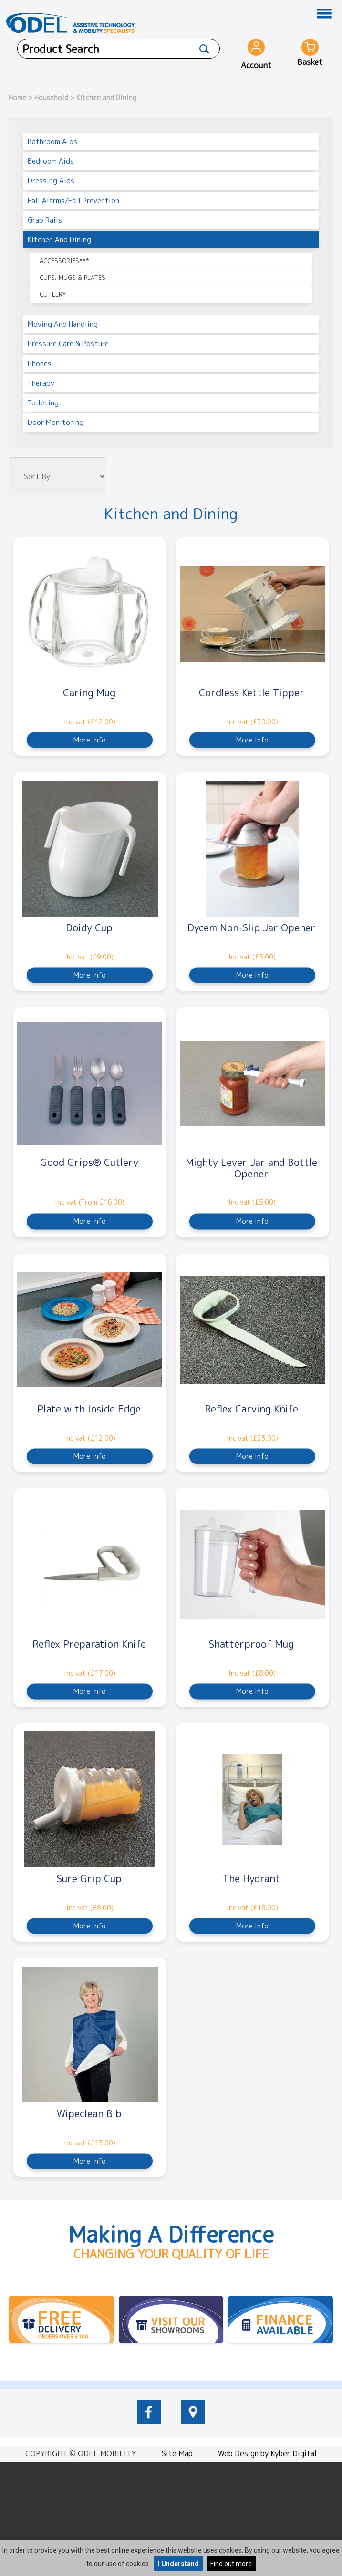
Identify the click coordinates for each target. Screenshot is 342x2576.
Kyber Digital (293, 2453)
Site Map (177, 2453)
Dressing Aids (51, 180)
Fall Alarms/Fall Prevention (73, 201)
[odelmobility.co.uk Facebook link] (149, 2421)
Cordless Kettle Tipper (251, 692)
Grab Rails (45, 220)
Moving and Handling (63, 324)
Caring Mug (89, 692)
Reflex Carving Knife (251, 1408)
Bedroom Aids (51, 161)
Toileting (43, 403)
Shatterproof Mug (251, 1644)
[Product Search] (204, 48)
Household (51, 97)
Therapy (41, 383)
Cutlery (53, 294)
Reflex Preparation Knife (89, 1644)
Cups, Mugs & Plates (72, 277)
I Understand (178, 2563)
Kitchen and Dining (59, 240)
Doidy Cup (89, 927)
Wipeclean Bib (89, 2113)
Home (17, 97)
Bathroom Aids (52, 141)
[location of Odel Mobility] (193, 2421)
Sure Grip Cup (89, 1878)
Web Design (238, 2453)
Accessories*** (64, 261)
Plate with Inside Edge (89, 1408)
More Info (89, 740)
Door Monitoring (55, 422)
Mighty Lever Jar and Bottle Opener (251, 1168)
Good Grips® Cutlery (89, 1162)
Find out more (231, 2563)
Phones (40, 364)
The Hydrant (251, 1878)
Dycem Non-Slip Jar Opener (251, 927)
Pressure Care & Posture (68, 344)
